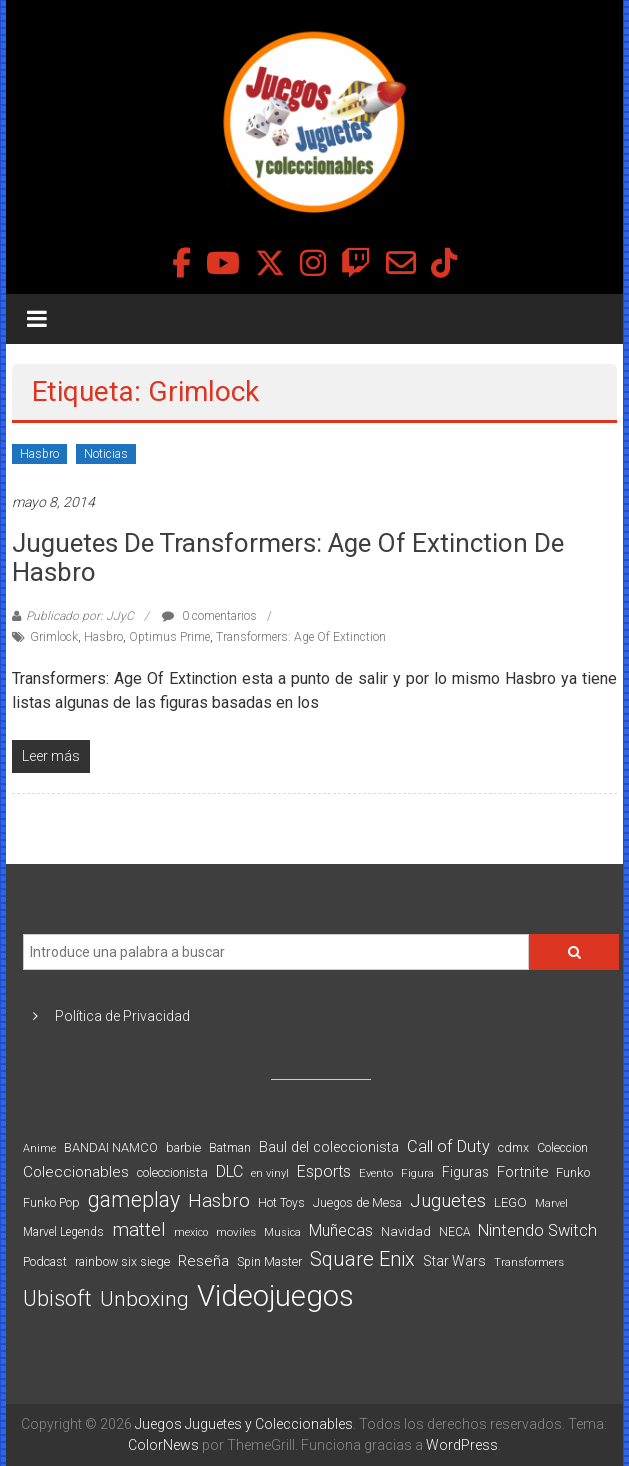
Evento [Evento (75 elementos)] (376, 1173)
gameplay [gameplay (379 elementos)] (134, 1199)
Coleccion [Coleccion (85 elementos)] (562, 1148)
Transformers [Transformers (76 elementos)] (529, 1262)
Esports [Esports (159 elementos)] (324, 1171)
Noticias (106, 454)
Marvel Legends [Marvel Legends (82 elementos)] (63, 1232)
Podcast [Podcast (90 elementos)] (45, 1261)
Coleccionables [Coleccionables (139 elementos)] (76, 1172)
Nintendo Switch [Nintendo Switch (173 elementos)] (537, 1230)
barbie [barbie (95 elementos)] (183, 1147)
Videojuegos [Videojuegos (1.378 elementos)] (275, 1296)
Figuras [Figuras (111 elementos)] (465, 1172)
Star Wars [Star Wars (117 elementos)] (454, 1261)
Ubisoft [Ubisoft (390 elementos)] (57, 1298)
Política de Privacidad (122, 1016)
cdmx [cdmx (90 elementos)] (513, 1147)
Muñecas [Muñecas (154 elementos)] (341, 1230)
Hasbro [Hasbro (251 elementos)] (219, 1201)
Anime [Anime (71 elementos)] (39, 1148)
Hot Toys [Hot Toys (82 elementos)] (281, 1203)
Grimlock (54, 637)
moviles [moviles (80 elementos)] (236, 1232)
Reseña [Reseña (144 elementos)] (203, 1261)
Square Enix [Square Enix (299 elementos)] (362, 1259)
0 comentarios (209, 616)
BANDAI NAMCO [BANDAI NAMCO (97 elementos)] (111, 1147)
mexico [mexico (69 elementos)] (191, 1232)
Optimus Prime (169, 637)
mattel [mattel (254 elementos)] (139, 1229)
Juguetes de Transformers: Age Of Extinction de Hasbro (288, 557)
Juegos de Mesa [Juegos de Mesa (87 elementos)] (357, 1203)
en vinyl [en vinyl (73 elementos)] (270, 1173)
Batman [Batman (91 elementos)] (230, 1147)
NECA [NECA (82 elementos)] (454, 1232)
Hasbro (39, 454)
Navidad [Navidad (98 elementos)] (406, 1231)
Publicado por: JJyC (80, 616)
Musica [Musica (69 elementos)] (282, 1232)
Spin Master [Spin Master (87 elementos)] (269, 1262)
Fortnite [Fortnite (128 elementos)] (522, 1172)
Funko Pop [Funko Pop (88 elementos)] (51, 1203)
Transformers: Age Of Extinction (301, 637)
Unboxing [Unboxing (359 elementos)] (144, 1298)
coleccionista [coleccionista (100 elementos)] (172, 1172)
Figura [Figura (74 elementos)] (417, 1173)
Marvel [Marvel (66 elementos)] (551, 1203)
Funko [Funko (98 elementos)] (573, 1172)
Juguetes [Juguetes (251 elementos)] (448, 1201)
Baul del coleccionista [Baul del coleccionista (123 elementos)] (329, 1147)
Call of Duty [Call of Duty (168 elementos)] (448, 1146)
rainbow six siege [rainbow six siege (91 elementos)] (122, 1261)
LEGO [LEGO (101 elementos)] (510, 1202)
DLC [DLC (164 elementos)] (229, 1171)
